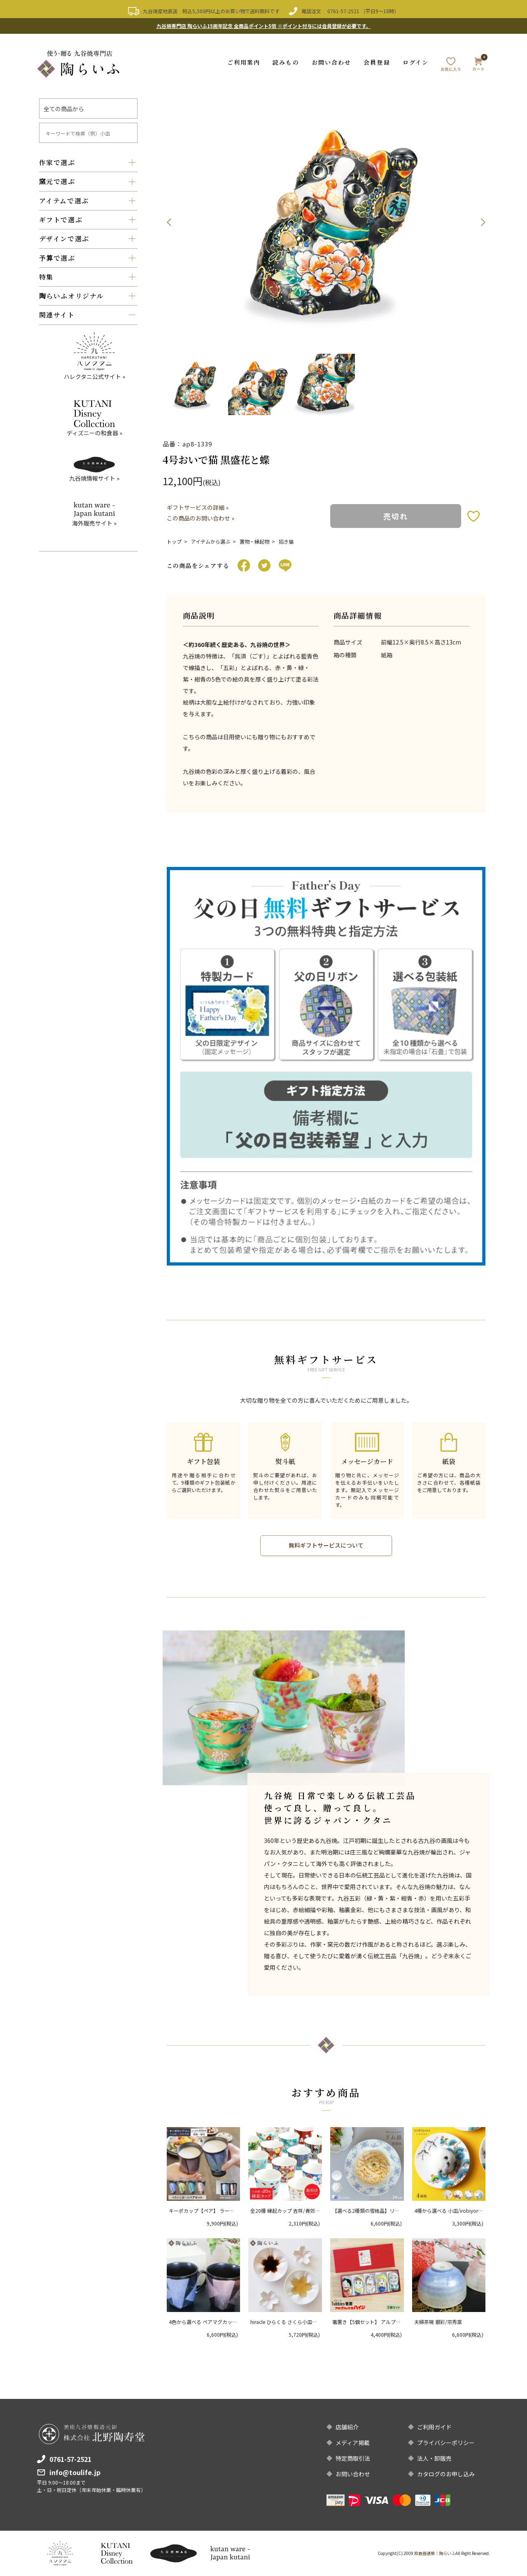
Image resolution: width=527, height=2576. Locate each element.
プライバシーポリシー (446, 2442)
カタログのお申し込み (446, 2474)
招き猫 (286, 541)
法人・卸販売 (434, 2458)
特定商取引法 (353, 2458)
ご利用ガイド (434, 2427)
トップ (174, 541)
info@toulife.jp (74, 2472)
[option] (326, 222)
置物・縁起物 (254, 541)
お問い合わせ (332, 62)
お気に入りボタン (473, 515)
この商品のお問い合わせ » (200, 518)
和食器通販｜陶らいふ (434, 2553)
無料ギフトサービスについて (326, 1545)
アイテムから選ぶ (210, 541)
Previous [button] (169, 222)
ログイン (416, 62)
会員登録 (377, 62)
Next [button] (483, 222)
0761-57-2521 (343, 10)
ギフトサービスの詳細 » (198, 507)
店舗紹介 (347, 2427)
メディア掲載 (353, 2442)
